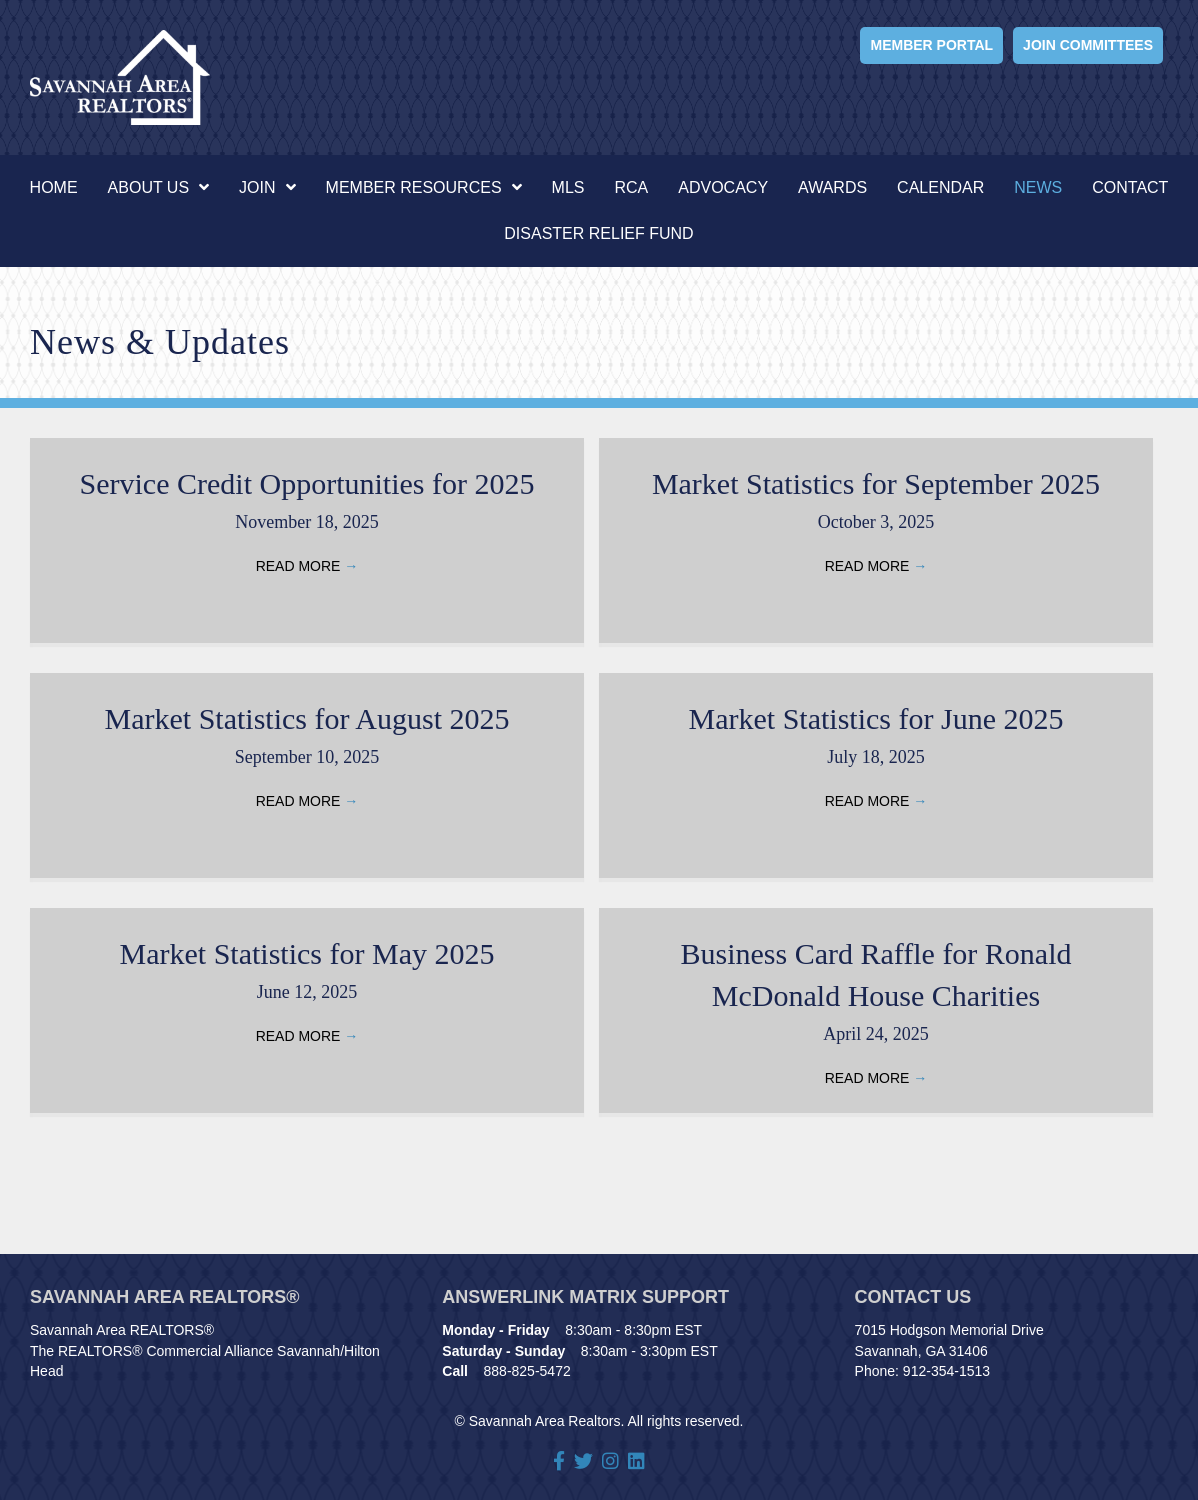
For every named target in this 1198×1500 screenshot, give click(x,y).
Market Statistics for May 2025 (307, 953)
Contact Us (913, 1297)
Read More (307, 566)
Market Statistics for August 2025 (307, 718)
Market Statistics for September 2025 (876, 483)
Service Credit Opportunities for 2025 (307, 483)
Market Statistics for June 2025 (876, 718)
